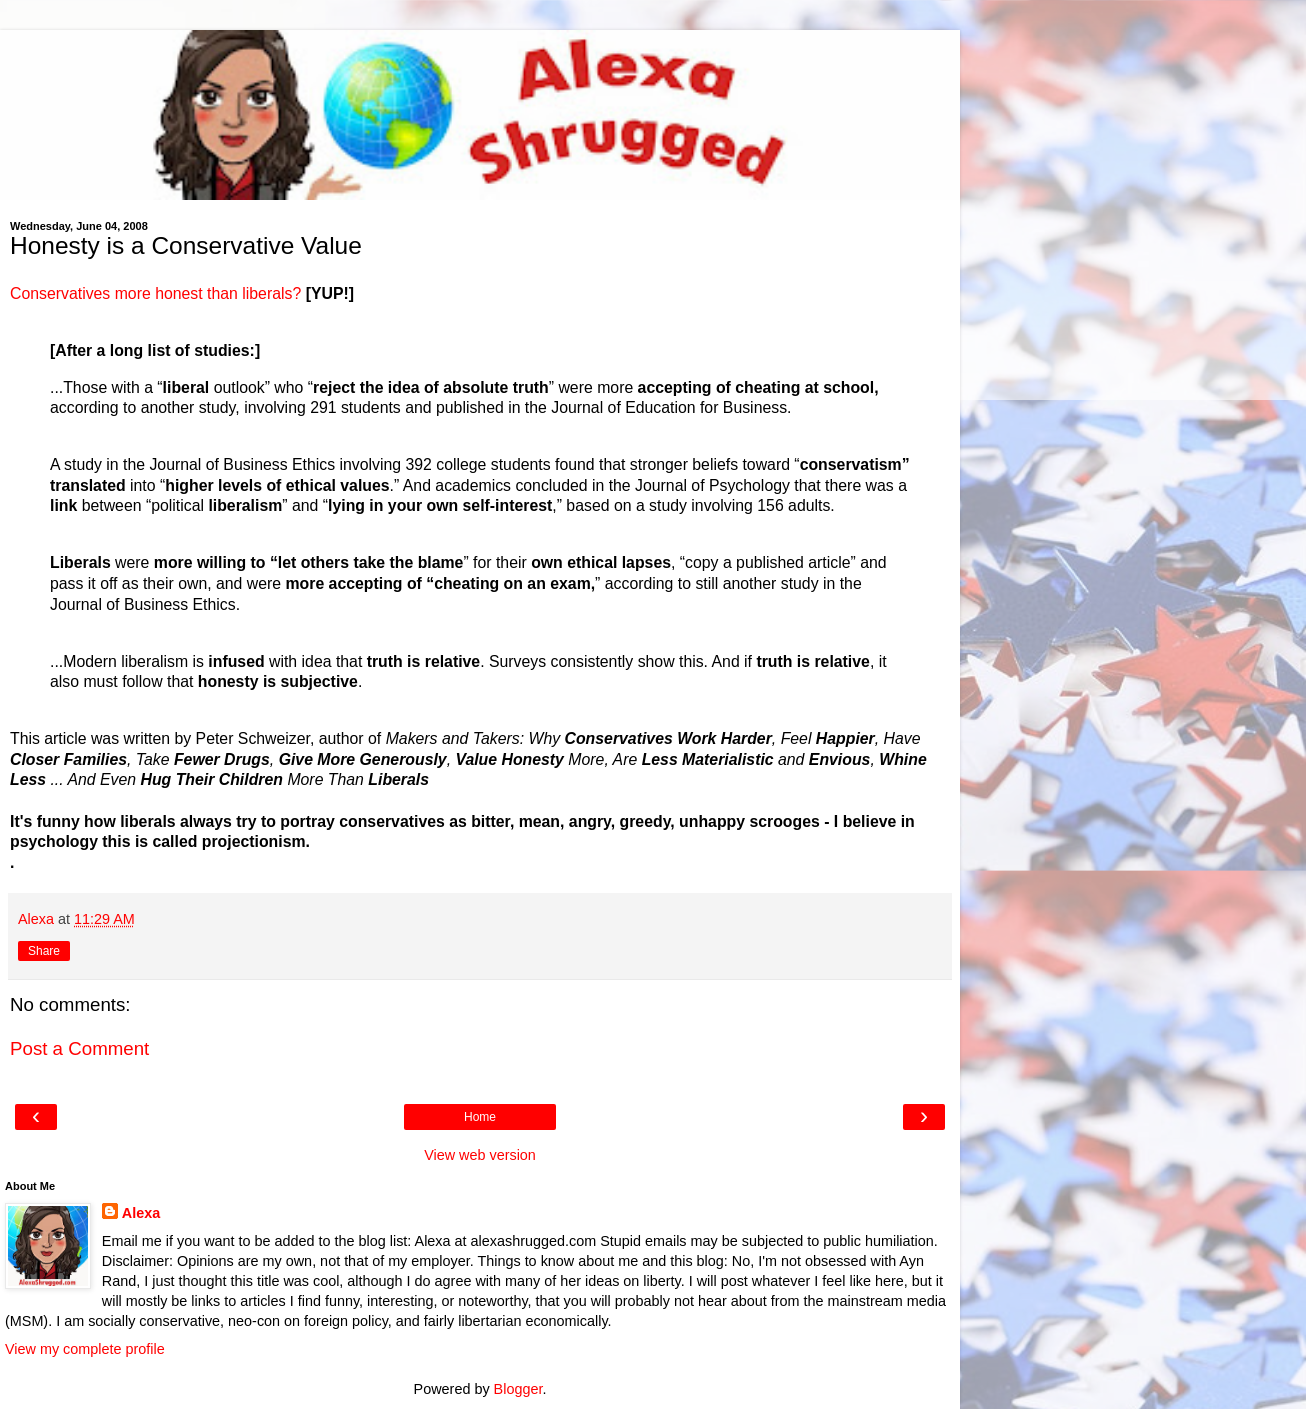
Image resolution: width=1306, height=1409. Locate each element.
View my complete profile (85, 1349)
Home (480, 1117)
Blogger (518, 1389)
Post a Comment (79, 1048)
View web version (480, 1155)
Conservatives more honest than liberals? (155, 293)
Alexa (141, 1213)
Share (44, 951)
